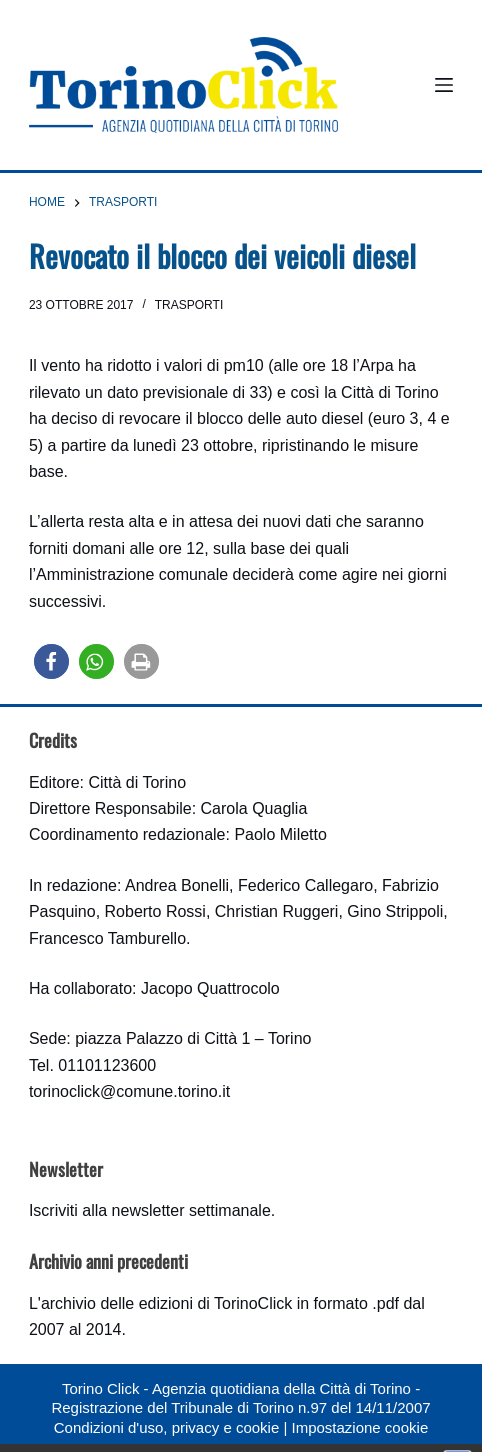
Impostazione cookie (359, 1427)
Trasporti (189, 305)
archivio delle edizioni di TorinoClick (166, 1303)
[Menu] (444, 85)
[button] (51, 661)
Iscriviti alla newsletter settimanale (150, 1210)
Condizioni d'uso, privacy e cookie (166, 1427)
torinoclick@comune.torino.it (129, 1091)
